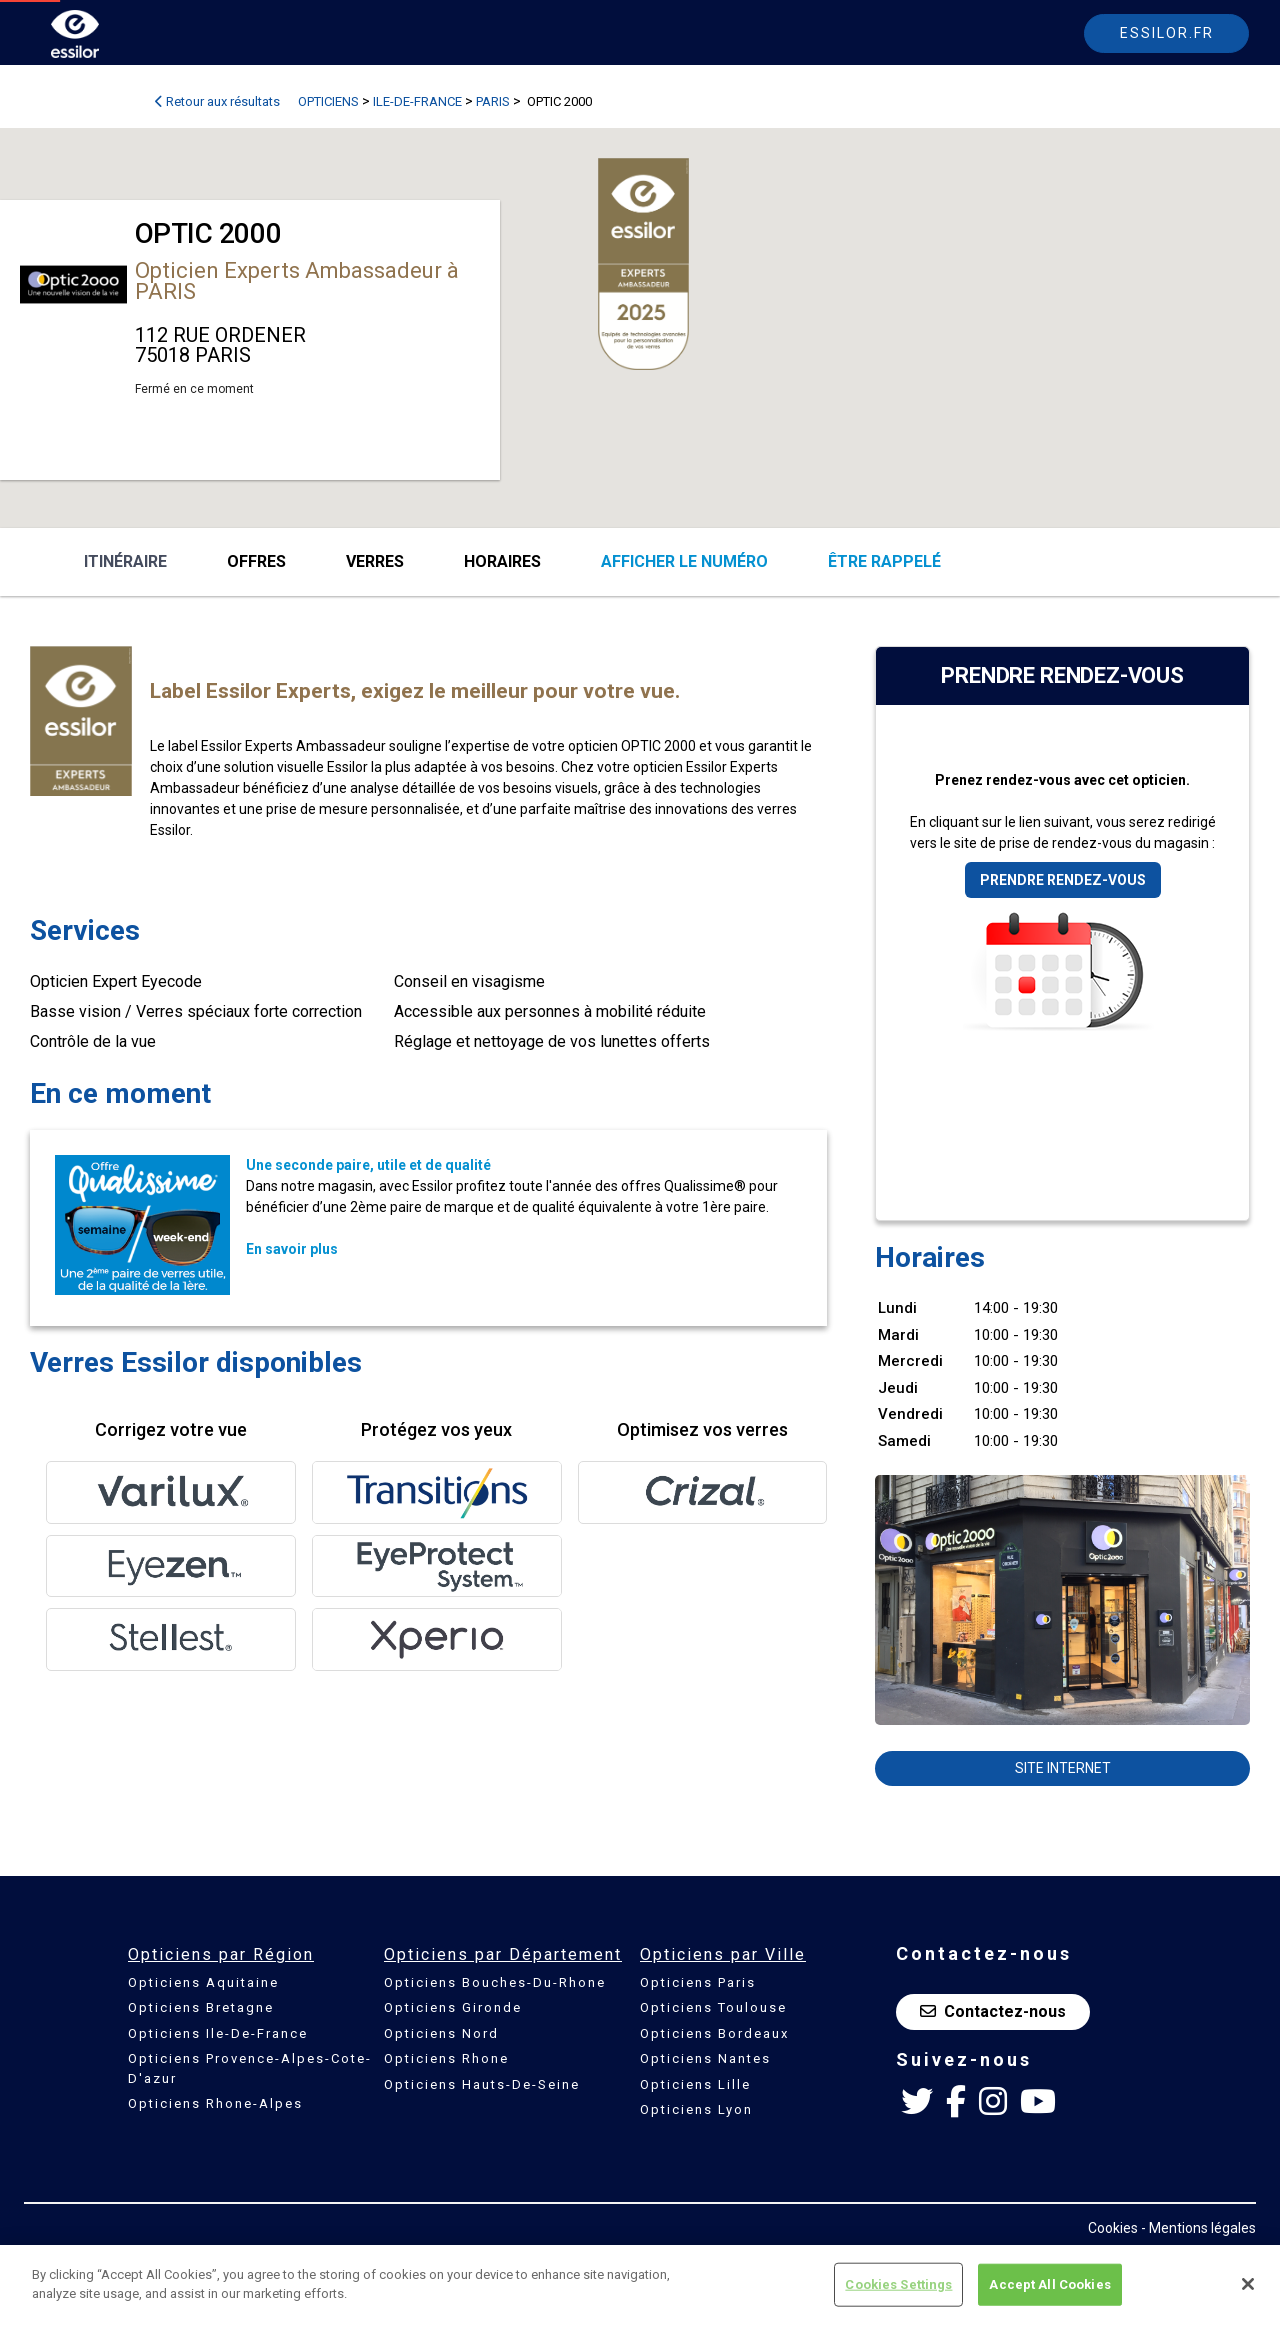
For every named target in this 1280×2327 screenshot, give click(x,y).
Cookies (1113, 2228)
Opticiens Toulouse (713, 2007)
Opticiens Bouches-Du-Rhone (495, 1982)
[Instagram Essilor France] (993, 2102)
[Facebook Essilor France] (956, 2102)
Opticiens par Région (221, 1954)
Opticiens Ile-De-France (218, 2033)
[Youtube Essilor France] (1038, 2102)
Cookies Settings (898, 2284)
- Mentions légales (1198, 2228)
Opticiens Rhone (446, 2058)
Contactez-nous (993, 2011)
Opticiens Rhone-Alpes (215, 2103)
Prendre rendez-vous (1063, 880)
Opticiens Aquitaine (203, 1982)
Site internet (1063, 1768)
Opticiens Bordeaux (714, 2033)
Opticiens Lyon (696, 2109)
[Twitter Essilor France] (917, 2102)
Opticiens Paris (698, 1982)
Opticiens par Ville (723, 1954)
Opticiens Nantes (705, 2058)
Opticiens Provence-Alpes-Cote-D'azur (250, 2068)
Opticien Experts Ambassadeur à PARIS (297, 281)
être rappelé (884, 561)
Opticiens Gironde (453, 2007)
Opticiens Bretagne (201, 2007)
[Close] (1248, 2284)
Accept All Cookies (1049, 2284)
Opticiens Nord (441, 2033)
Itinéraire (125, 561)
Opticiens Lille (695, 2084)
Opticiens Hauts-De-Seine (482, 2084)
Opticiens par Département (503, 1954)
